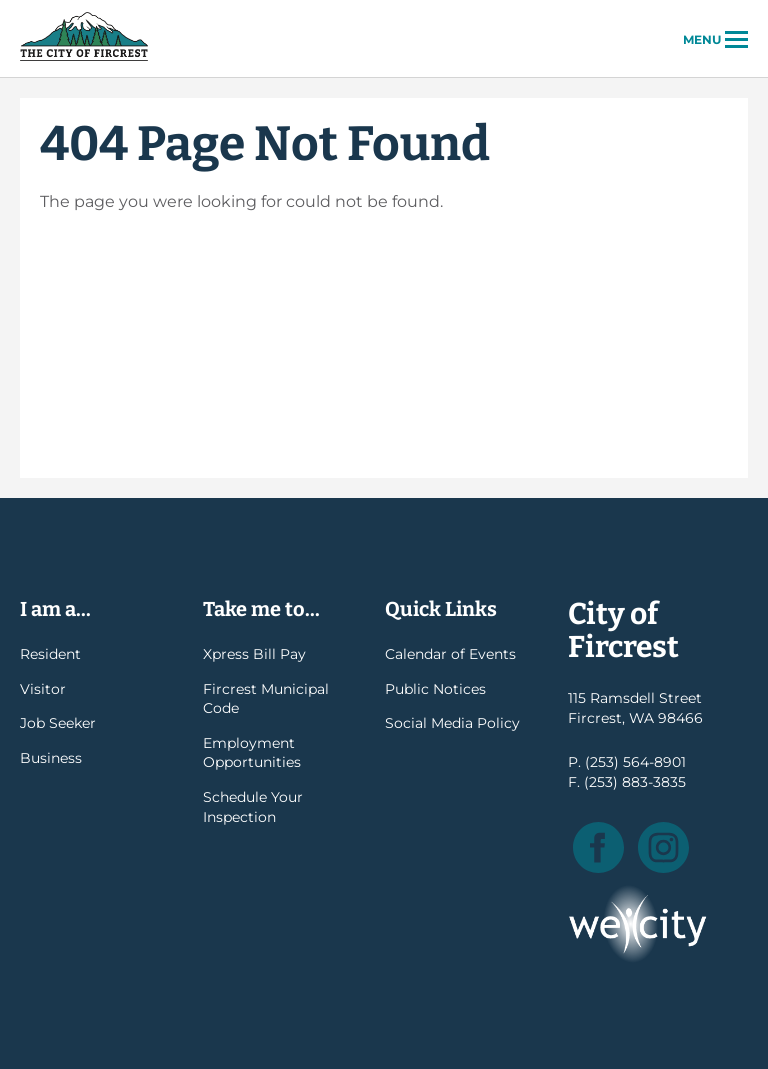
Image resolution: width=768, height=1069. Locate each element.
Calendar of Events (450, 654)
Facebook (598, 847)
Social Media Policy (452, 723)
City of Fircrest (84, 59)
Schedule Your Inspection (253, 807)
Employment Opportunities (252, 753)
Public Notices (435, 689)
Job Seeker (58, 723)
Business (51, 758)
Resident (50, 654)
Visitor (43, 689)
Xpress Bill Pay (254, 654)
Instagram (663, 847)
